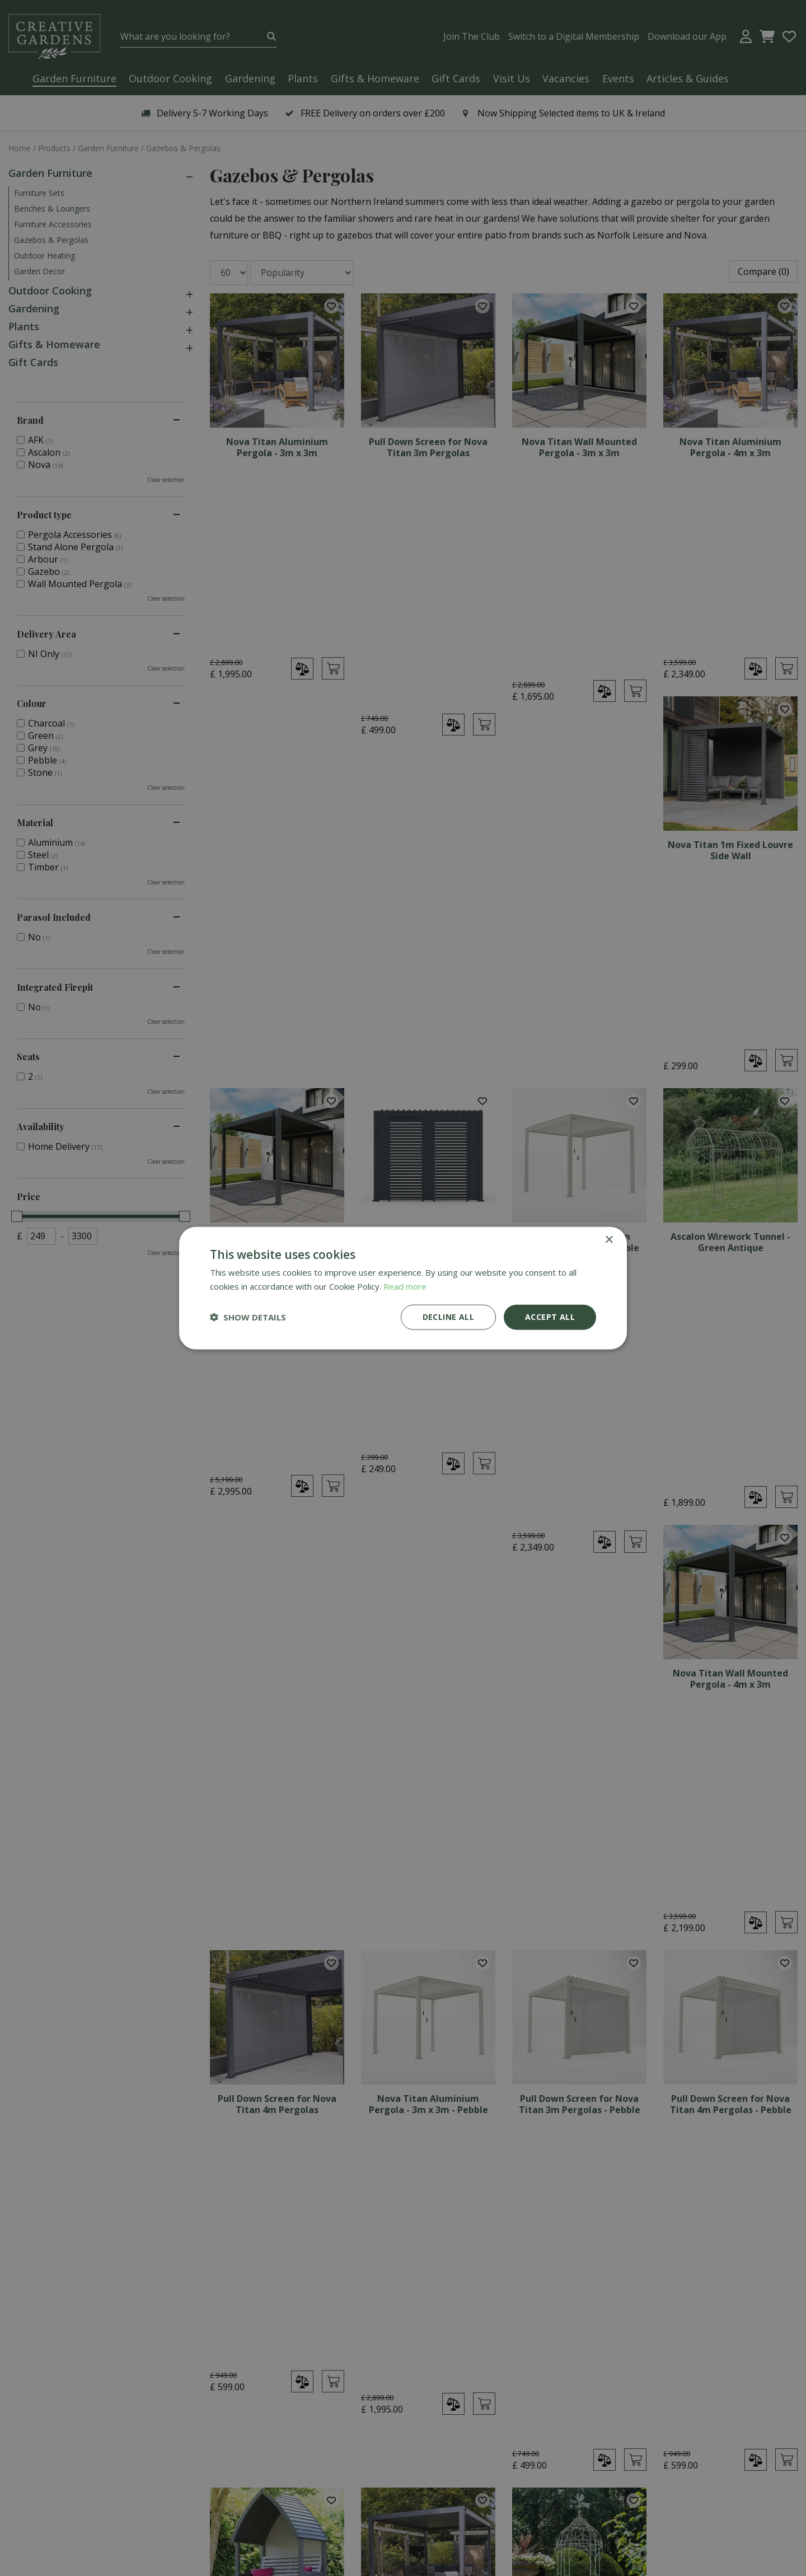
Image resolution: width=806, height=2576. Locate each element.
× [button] (608, 1240)
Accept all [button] (550, 1317)
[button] (248, 1317)
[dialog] (403, 1288)
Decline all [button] (448, 1317)
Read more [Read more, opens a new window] (405, 1286)
